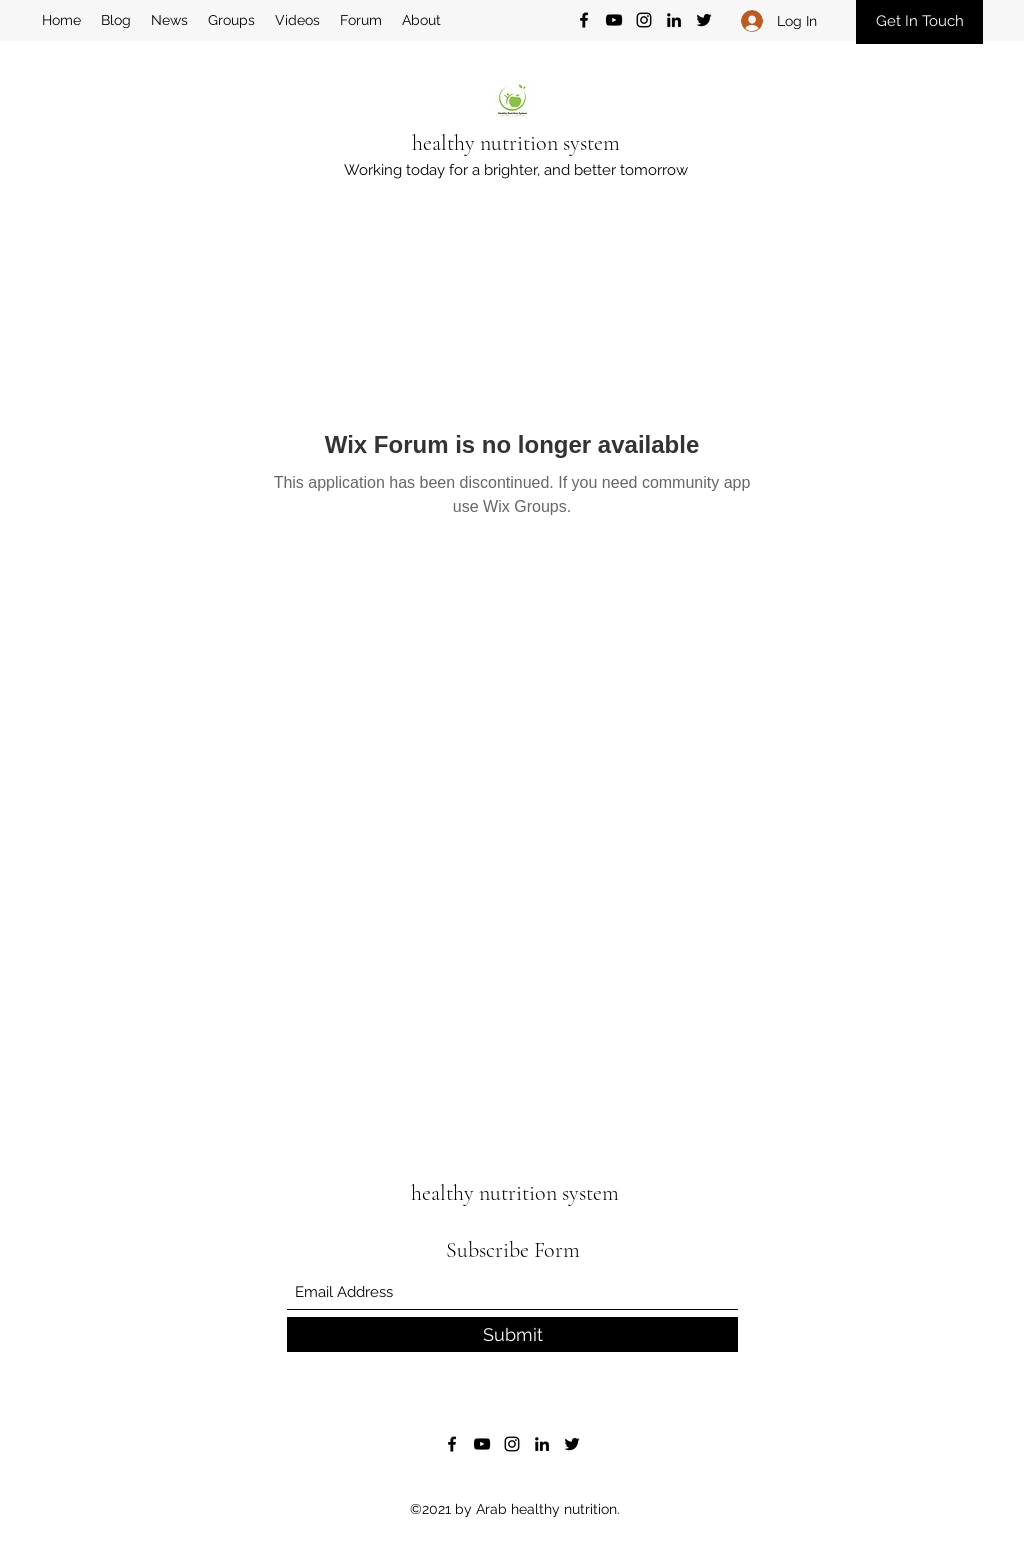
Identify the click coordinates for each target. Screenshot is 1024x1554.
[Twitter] (704, 20)
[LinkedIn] (674, 20)
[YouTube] (614, 20)
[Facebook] (584, 20)
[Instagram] (644, 20)
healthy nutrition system (516, 143)
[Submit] (512, 1334)
